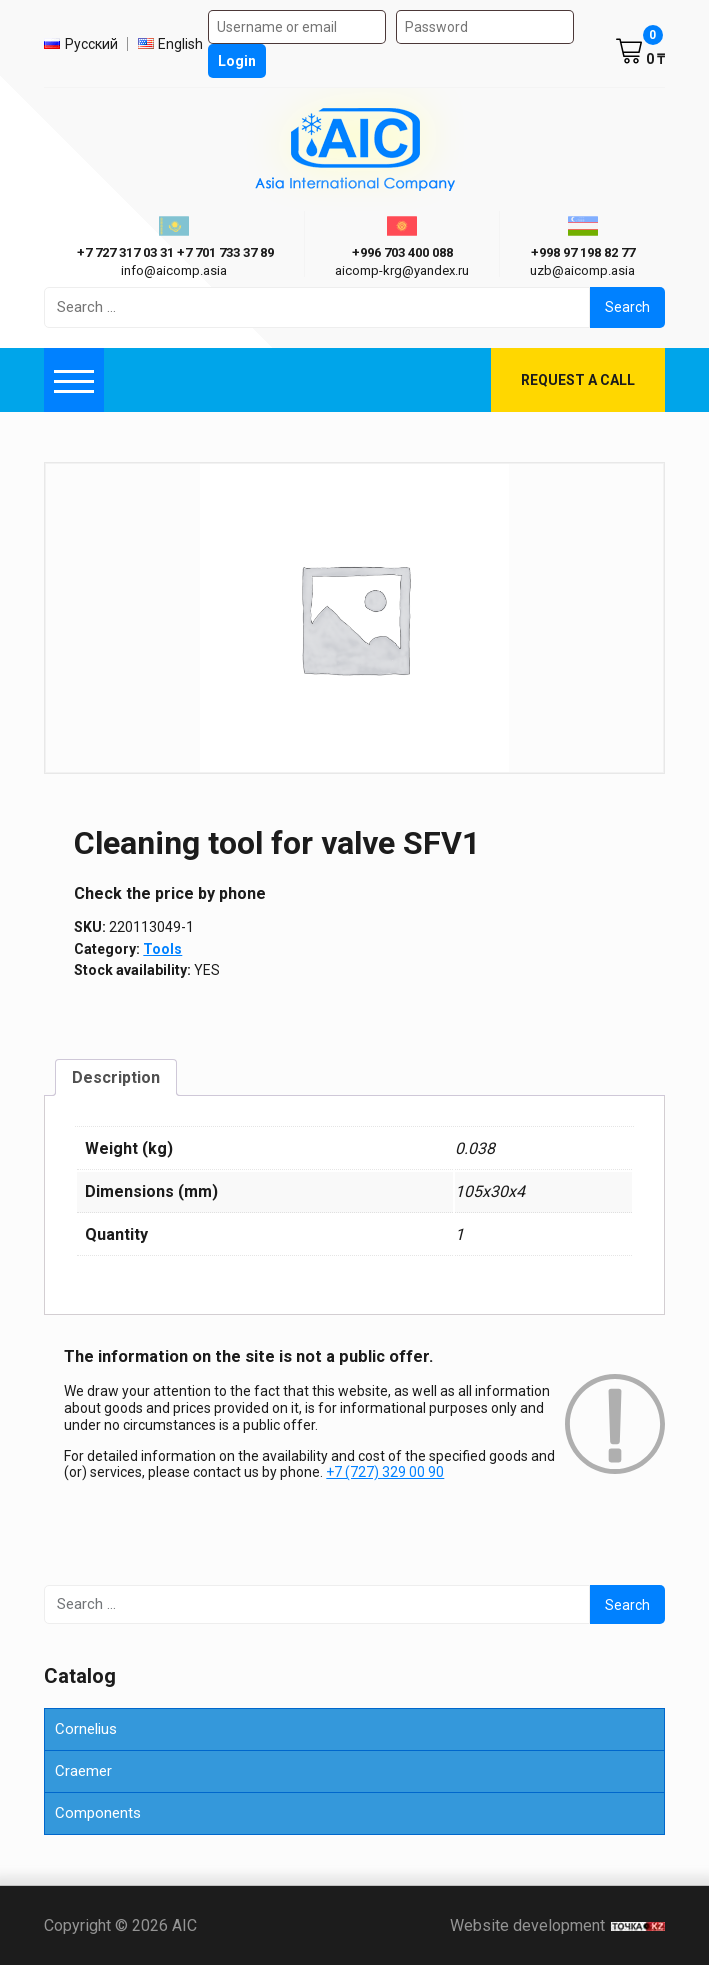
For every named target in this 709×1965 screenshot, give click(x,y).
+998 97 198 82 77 (583, 252)
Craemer (83, 1771)
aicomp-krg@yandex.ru (402, 270)
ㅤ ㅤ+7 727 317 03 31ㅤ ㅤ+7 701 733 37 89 (174, 252)
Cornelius (86, 1729)
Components (98, 1813)
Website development (557, 1925)
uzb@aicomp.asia (582, 270)
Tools (162, 949)
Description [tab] (116, 1077)
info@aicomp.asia (174, 270)
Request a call (578, 380)
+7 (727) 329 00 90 (385, 1472)
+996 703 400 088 (402, 252)
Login (237, 61)
